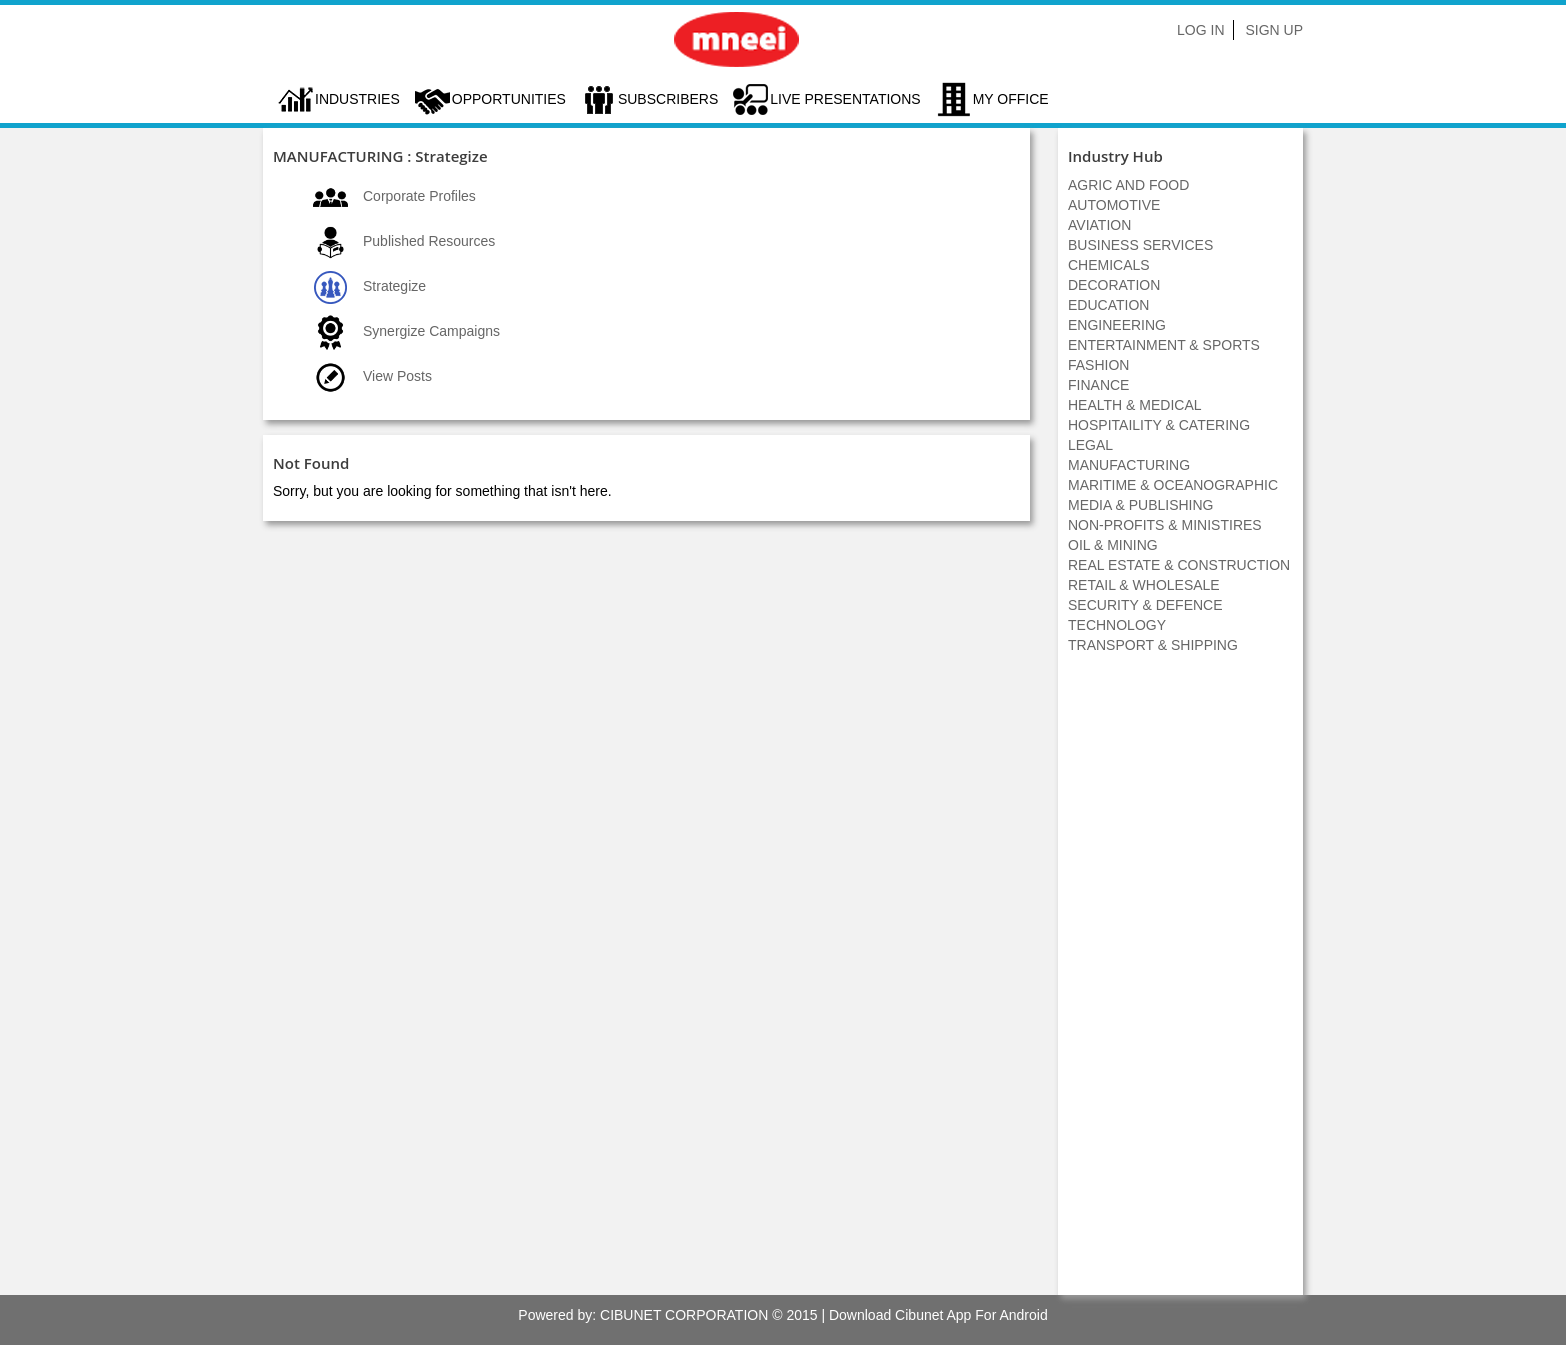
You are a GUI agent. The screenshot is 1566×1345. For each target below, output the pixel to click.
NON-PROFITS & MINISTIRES (1165, 525)
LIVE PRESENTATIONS (845, 99)
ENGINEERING (1117, 325)
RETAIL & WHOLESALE (1144, 585)
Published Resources (429, 241)
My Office (1011, 99)
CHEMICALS (1109, 265)
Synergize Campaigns (431, 331)
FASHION (1098, 365)
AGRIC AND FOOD (1128, 185)
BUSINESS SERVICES (1140, 245)
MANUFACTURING (1129, 465)
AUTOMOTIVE (1114, 205)
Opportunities (509, 99)
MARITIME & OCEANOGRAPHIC (1173, 485)
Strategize (394, 286)
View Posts (397, 376)
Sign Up (1274, 30)
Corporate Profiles (419, 196)
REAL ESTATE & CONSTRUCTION (1179, 565)
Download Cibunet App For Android (938, 1315)
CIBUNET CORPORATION (684, 1315)
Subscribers (668, 99)
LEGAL (1090, 445)
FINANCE (1098, 385)
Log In (1200, 30)
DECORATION (1114, 285)
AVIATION (1099, 225)
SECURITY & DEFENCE (1145, 605)
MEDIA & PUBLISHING (1140, 505)
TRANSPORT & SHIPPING (1153, 645)
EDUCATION (1108, 305)
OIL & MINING (1113, 545)
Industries (357, 99)
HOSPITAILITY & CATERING (1159, 425)
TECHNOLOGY (1117, 625)
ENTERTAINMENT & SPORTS (1164, 345)
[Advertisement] (1181, 985)
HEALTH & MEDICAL (1135, 405)
